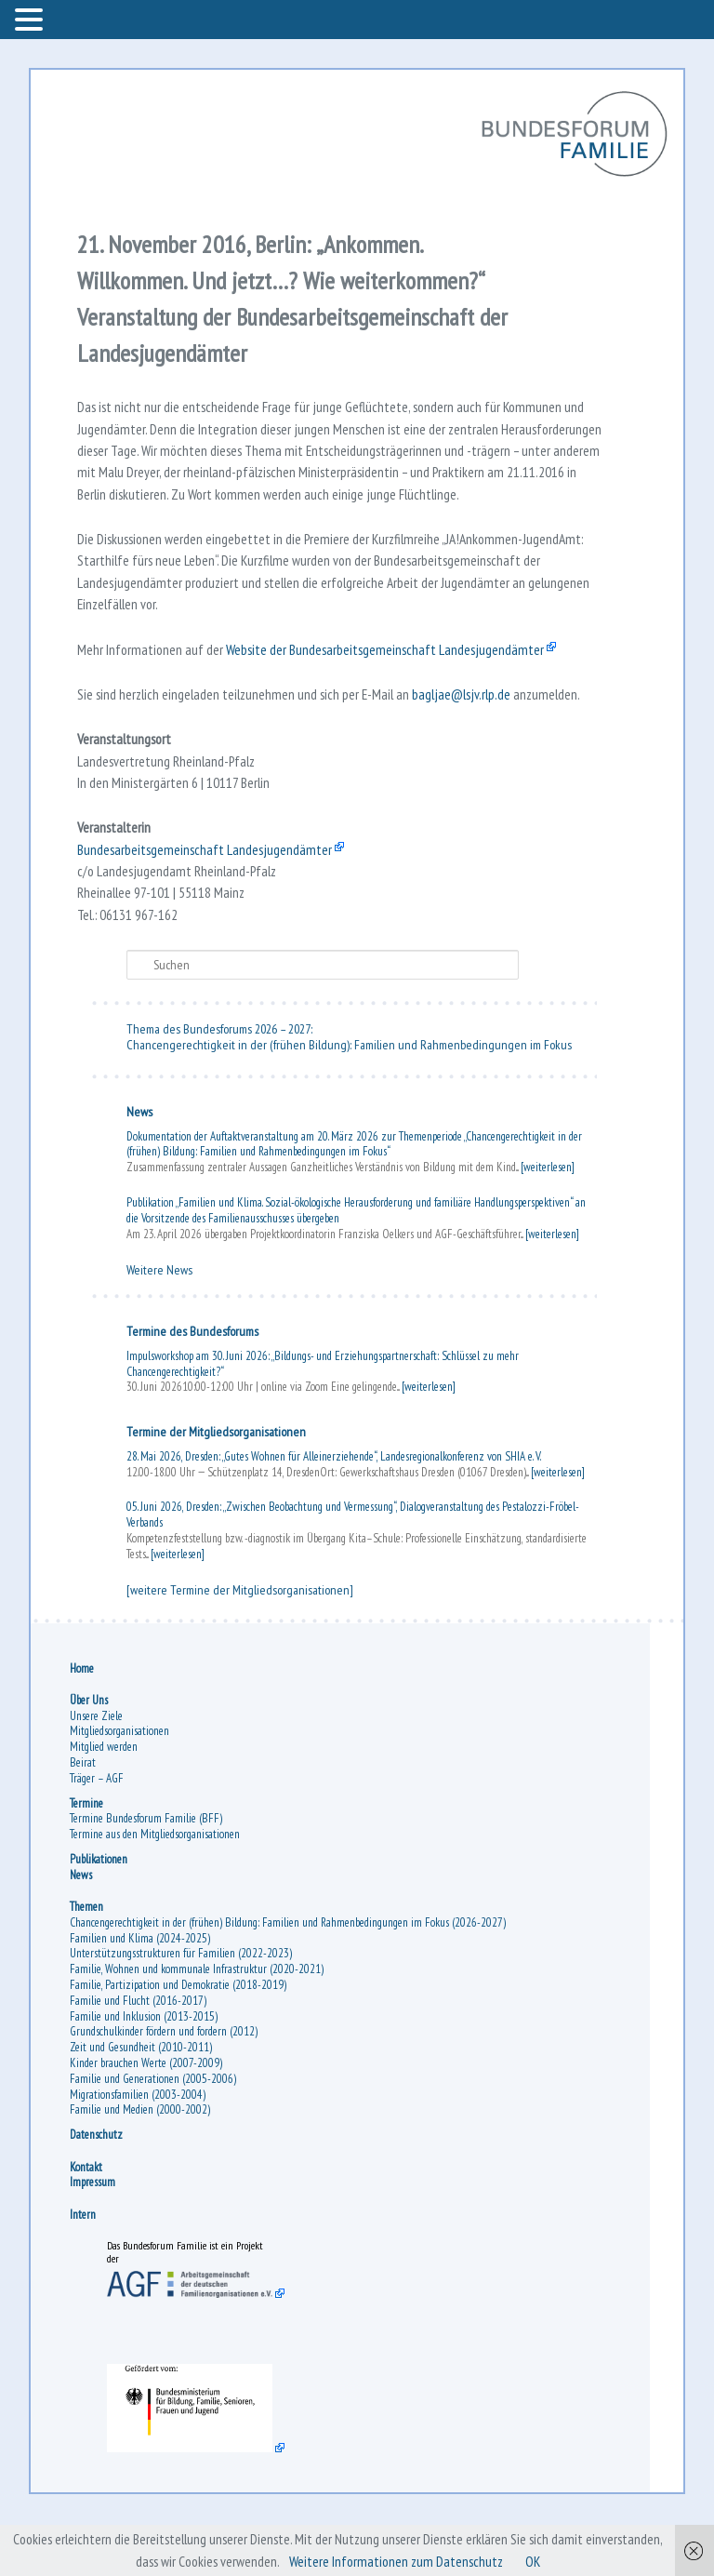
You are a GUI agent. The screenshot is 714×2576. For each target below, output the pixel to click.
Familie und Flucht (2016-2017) (139, 2052)
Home (83, 1719)
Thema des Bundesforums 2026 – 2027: (220, 1078)
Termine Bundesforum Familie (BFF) (147, 1869)
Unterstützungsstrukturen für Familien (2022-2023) (182, 2004)
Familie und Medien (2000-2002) (141, 2161)
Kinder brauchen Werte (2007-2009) (147, 2114)
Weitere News (160, 1319)
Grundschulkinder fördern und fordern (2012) (164, 2082)
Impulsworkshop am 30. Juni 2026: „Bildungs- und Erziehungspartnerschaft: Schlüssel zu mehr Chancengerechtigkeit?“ (323, 1413)
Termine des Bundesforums (193, 1380)
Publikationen (99, 1910)
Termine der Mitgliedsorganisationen (217, 1481)
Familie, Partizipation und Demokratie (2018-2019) (179, 2036)
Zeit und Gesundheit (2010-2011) (142, 2098)
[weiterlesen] (548, 1216)
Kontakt (87, 2217)
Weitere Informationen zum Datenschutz (398, 2561)
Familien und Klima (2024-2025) (141, 1988)
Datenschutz (97, 2186)
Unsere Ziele (97, 1766)
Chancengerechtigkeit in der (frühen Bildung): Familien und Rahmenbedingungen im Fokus (350, 1094)
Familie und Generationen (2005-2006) (154, 2130)
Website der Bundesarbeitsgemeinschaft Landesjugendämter (392, 685)
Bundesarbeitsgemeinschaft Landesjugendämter (208, 894)
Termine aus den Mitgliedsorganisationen (156, 1885)
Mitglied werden (105, 1798)
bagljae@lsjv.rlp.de (473, 732)
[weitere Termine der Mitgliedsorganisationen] (240, 1639)
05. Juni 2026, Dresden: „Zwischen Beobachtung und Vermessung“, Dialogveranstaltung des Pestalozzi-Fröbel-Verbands (353, 1564)
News (140, 1161)
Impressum (93, 2233)
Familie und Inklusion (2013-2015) (144, 2067)
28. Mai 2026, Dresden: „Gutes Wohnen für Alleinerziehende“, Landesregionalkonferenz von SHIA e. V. (334, 1506)
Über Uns (90, 1750)
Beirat (84, 1814)
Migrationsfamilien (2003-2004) (138, 2145)
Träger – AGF (98, 1828)
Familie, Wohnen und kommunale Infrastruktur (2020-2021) (197, 2020)
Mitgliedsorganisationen (120, 1782)
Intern (84, 2265)
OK (538, 2561)
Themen (87, 1958)
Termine (87, 1854)
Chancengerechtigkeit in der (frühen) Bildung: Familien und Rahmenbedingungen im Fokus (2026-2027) (289, 1974)
